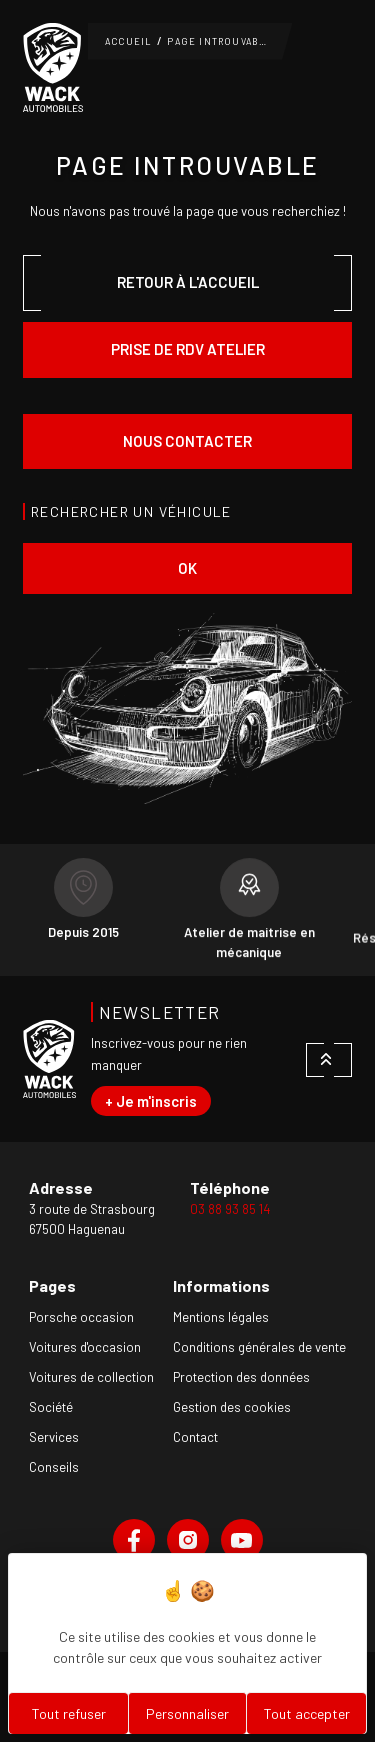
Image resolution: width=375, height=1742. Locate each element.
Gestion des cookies (232, 1407)
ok (187, 568)
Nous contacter (187, 441)
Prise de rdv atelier (188, 349)
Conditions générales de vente (259, 1347)
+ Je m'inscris (151, 1101)
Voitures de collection (91, 1377)
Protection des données (241, 1377)
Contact (195, 1437)
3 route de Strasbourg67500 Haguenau (92, 1219)
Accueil (128, 41)
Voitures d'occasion (85, 1347)
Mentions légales (221, 1317)
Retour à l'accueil (188, 282)
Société (51, 1407)
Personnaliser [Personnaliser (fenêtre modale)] (187, 1713)
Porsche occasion (81, 1317)
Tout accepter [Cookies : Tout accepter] (307, 1713)
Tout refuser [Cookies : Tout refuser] (69, 1713)
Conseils (54, 1467)
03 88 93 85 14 (230, 1209)
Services (54, 1437)
